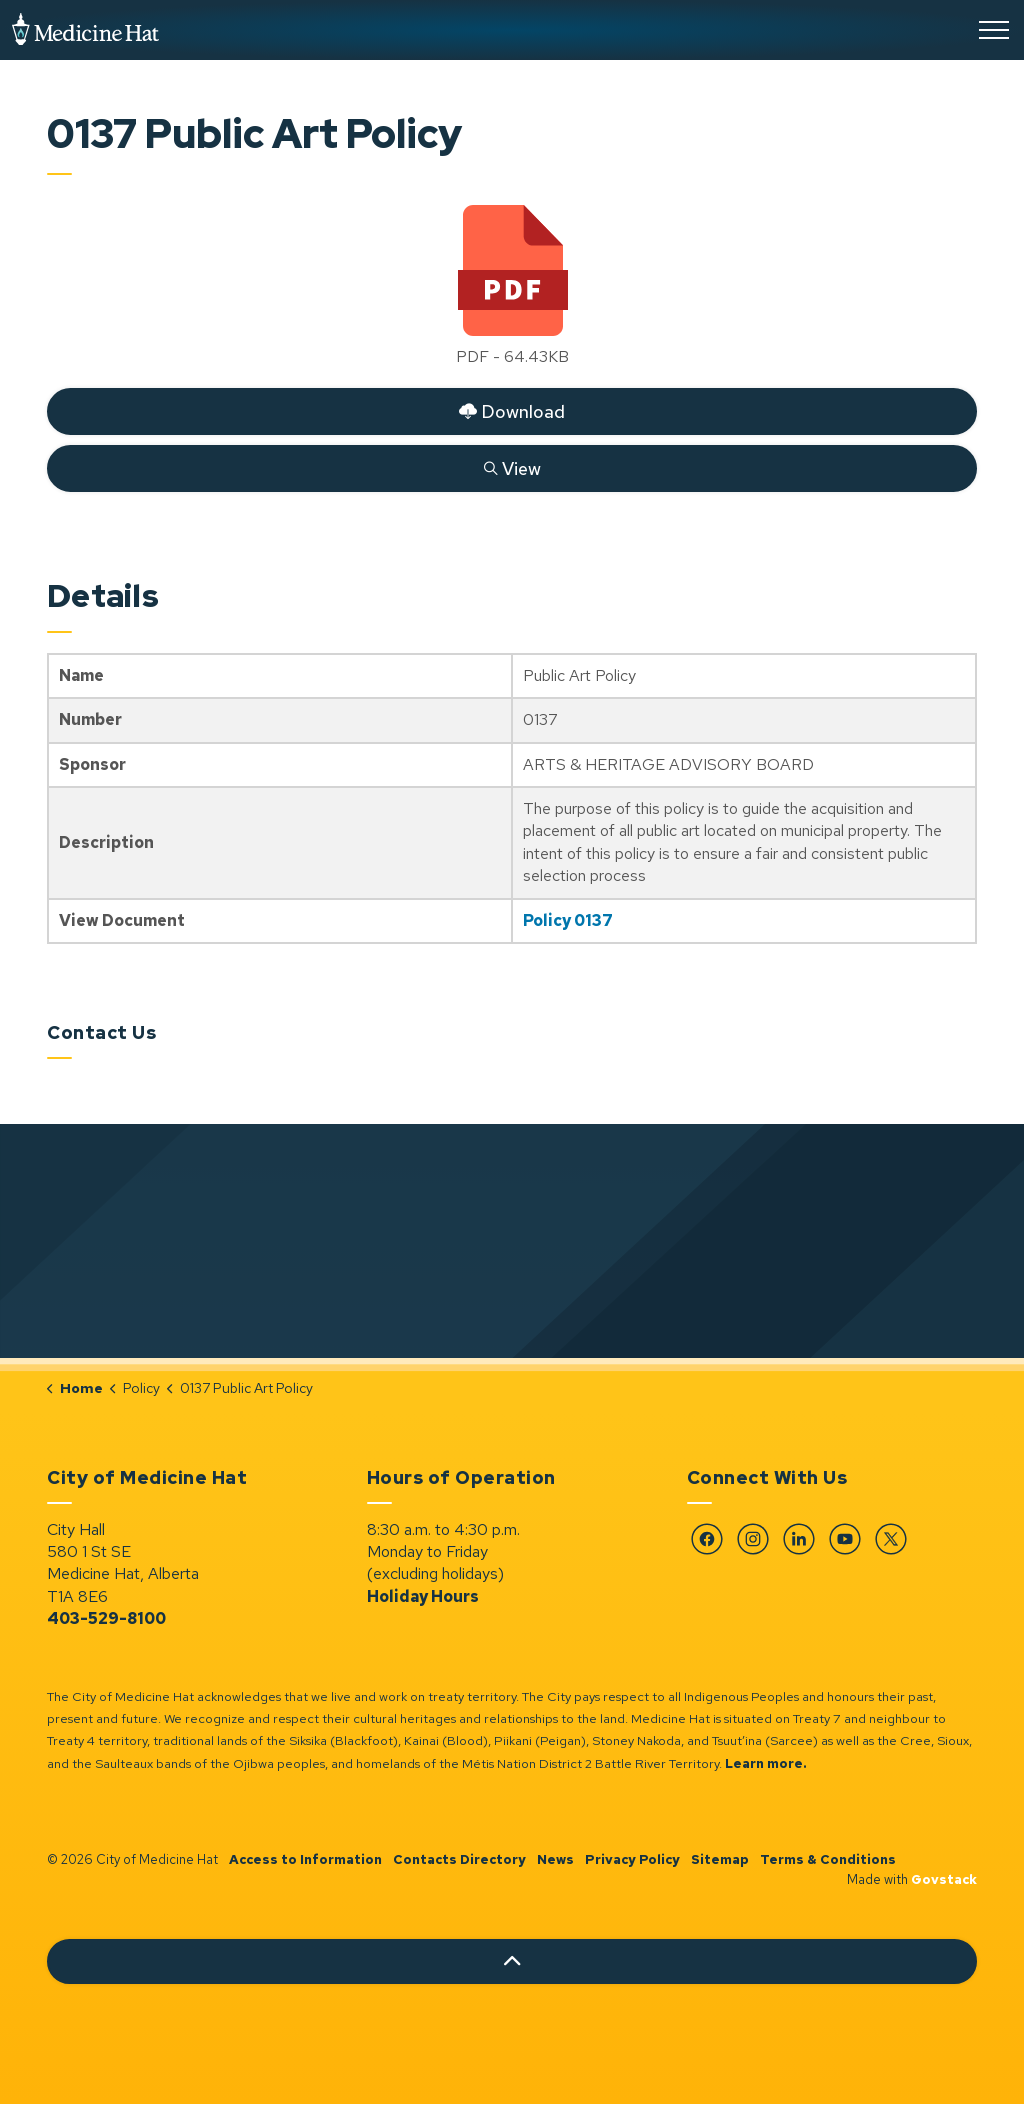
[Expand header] (994, 30)
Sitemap (720, 1859)
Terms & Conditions (828, 1859)
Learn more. (766, 1763)
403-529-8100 (106, 1618)
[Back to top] (512, 1961)
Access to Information (305, 1859)
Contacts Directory (459, 1859)
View (511, 468)
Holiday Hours (423, 1596)
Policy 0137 (568, 920)
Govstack (944, 1879)
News (555, 1859)
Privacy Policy (632, 1859)
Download (511, 411)
